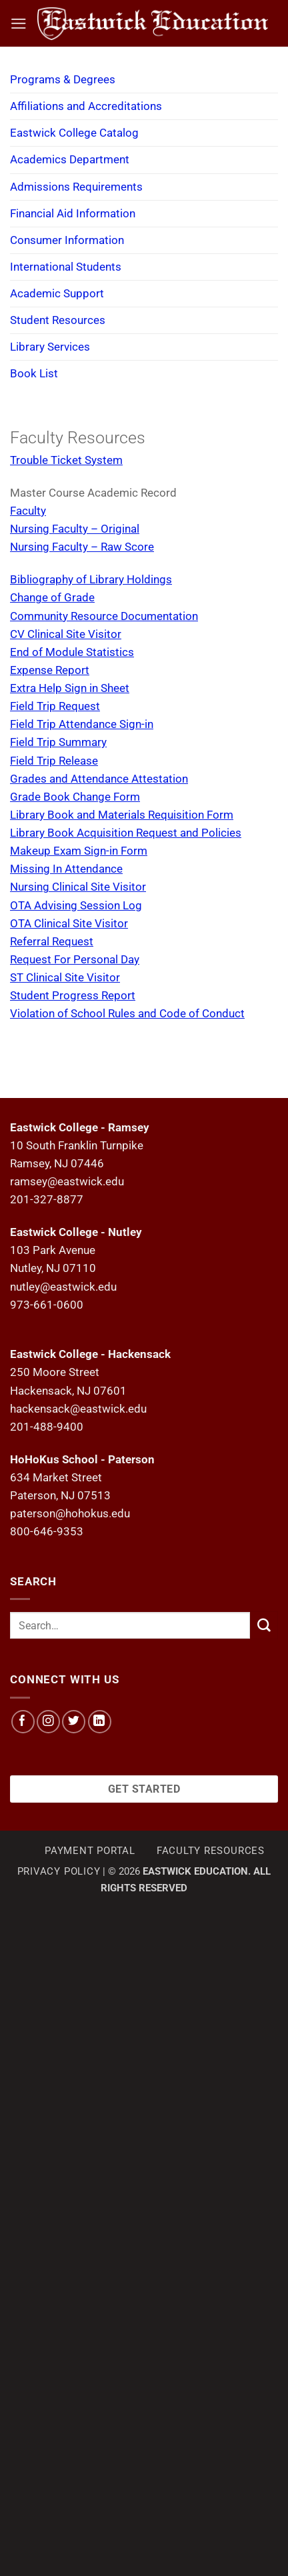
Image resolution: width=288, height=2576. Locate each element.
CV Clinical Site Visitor (65, 634)
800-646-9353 (46, 1531)
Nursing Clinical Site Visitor (78, 886)
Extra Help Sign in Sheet (69, 688)
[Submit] (264, 1625)
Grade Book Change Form (75, 796)
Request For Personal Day (74, 959)
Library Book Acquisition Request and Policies (125, 832)
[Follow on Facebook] (23, 1721)
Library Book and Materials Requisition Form (121, 814)
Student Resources (57, 320)
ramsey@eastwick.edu (67, 1181)
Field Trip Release (54, 760)
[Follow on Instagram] (48, 1721)
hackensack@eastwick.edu (78, 1408)
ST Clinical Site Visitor (65, 977)
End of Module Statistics (72, 652)
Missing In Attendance (66, 868)
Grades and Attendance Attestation (99, 778)
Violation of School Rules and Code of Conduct (127, 1013)
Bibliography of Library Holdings (91, 579)
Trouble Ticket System (66, 460)
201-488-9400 (46, 1426)
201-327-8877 (46, 1199)
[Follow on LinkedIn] (99, 1721)
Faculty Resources (211, 1851)
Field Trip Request (55, 706)
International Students (65, 266)
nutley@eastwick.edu (63, 1286)
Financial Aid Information (72, 213)
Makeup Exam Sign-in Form (78, 850)
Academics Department (69, 159)
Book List (34, 373)
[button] (18, 24)
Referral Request (51, 941)
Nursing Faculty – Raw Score (82, 546)
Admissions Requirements (76, 186)
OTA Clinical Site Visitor (69, 923)
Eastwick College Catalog (74, 132)
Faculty (28, 510)
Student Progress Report (72, 995)
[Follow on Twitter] (73, 1721)
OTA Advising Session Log (76, 905)
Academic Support (57, 293)
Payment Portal (90, 1851)
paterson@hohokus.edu (70, 1513)
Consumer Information (67, 240)
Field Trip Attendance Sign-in (81, 724)
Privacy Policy (59, 1871)
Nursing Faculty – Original (74, 528)
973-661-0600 (46, 1304)
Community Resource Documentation (104, 616)
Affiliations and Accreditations (86, 106)
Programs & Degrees (62, 79)
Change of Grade (52, 597)
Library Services (50, 346)
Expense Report (49, 670)
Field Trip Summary (58, 742)
